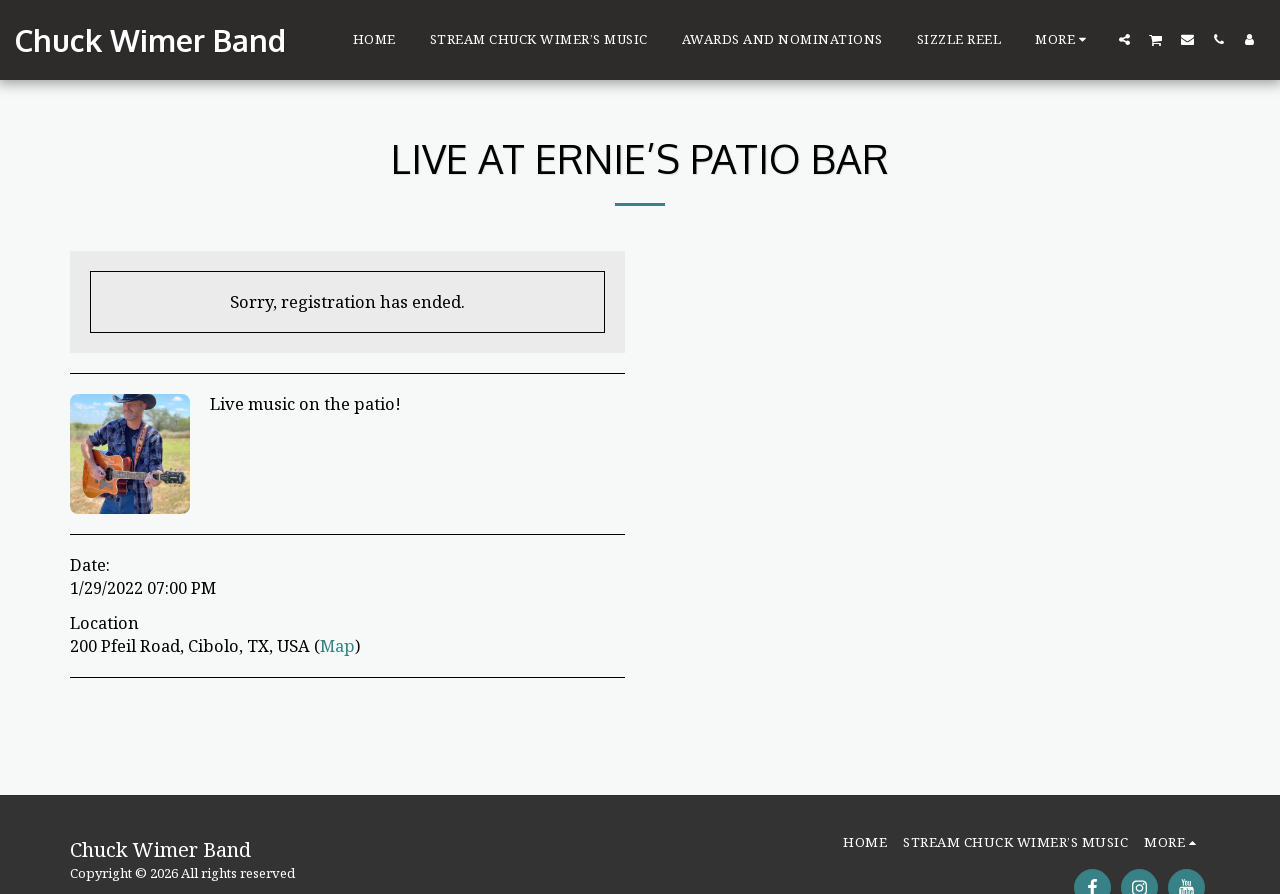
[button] (1124, 39)
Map (337, 645)
